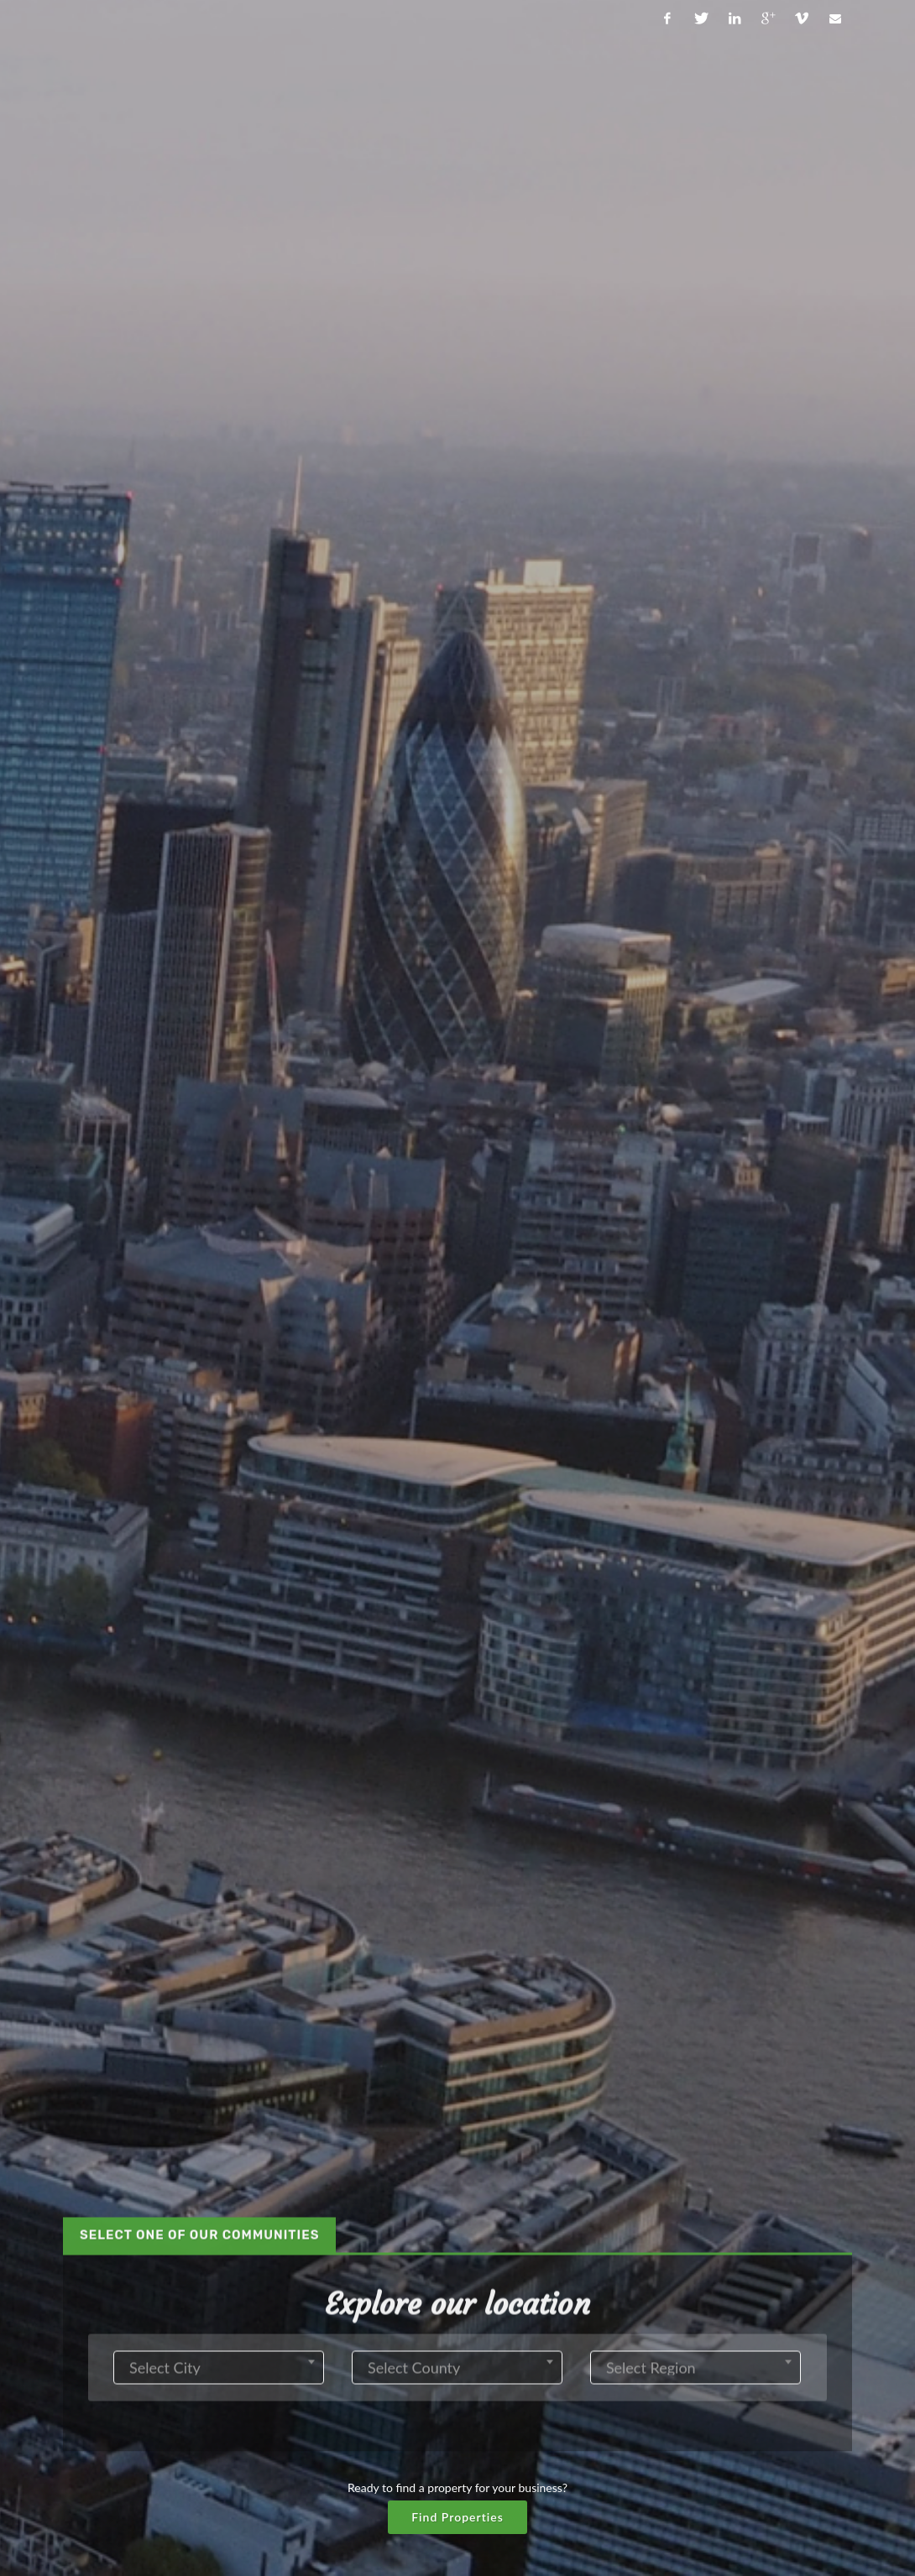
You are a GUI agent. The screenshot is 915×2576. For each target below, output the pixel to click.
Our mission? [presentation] (198, 1851)
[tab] (199, 318)
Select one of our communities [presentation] (199, 318)
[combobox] (218, 451)
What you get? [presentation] (443, 1851)
